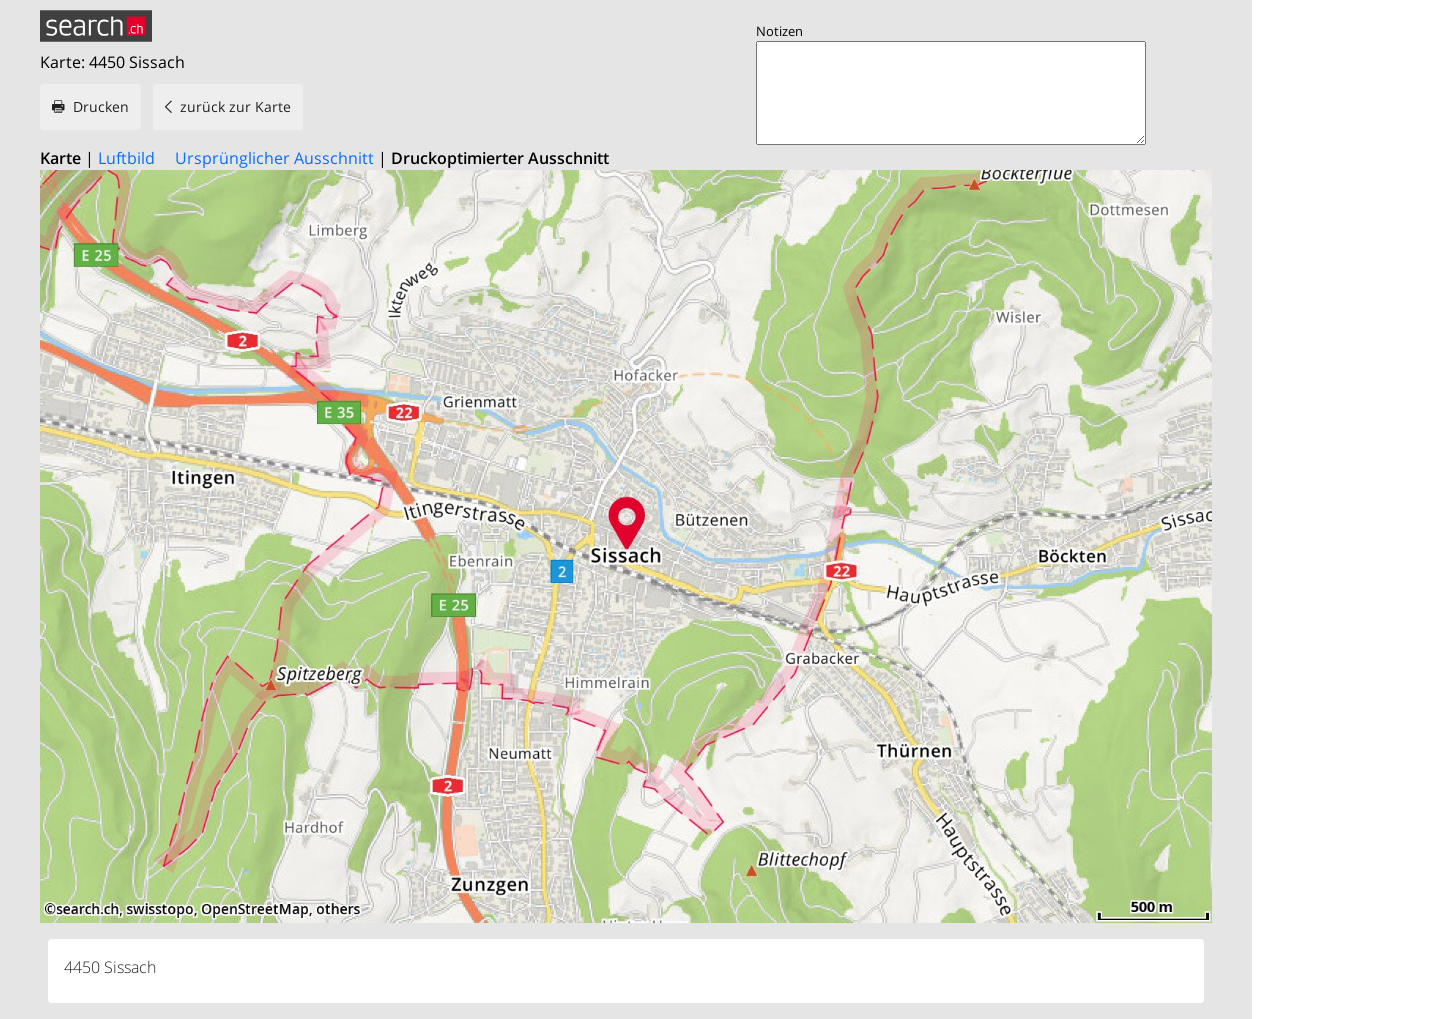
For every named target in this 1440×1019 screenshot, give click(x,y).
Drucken (101, 106)
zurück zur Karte (235, 106)
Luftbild (126, 158)
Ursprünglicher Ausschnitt (274, 158)
